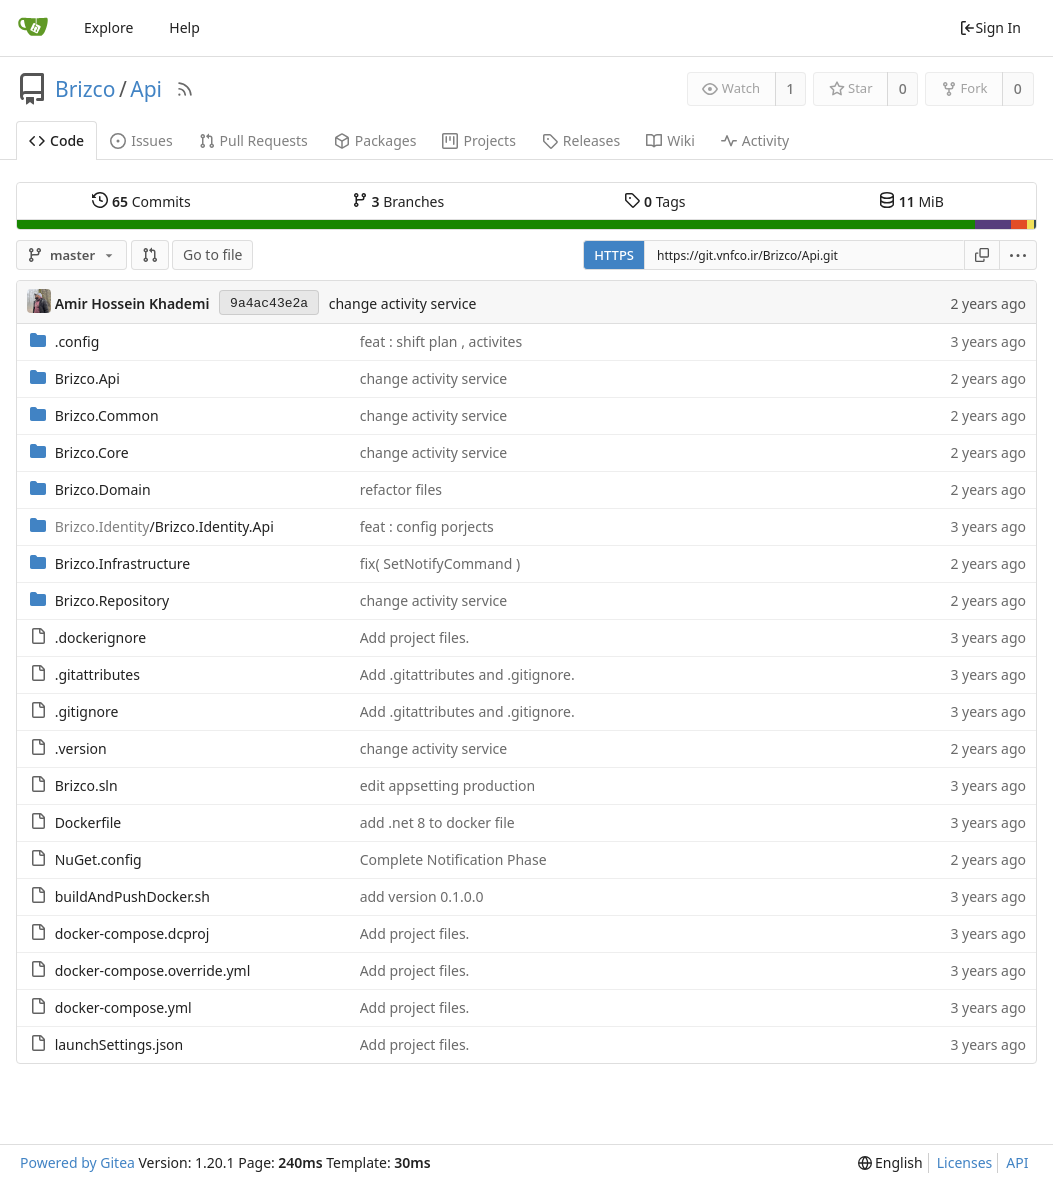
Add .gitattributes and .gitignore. (467, 674)
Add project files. (415, 637)
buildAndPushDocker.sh (132, 896)
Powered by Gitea (77, 1162)
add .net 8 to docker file (437, 822)
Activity (755, 140)
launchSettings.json (119, 1044)
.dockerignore (100, 637)
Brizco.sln (86, 785)
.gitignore (87, 711)
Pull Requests (253, 140)
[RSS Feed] (185, 89)
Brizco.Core (92, 452)
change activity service (403, 303)
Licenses (965, 1162)
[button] (150, 255)
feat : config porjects (427, 526)
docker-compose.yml (123, 1007)
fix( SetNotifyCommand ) (440, 563)
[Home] (33, 28)
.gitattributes (97, 674)
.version (81, 748)
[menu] (1018, 255)
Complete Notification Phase (453, 859)
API (1017, 1162)
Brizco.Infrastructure (123, 563)
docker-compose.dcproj (132, 933)
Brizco (85, 89)
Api (146, 89)
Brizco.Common (107, 415)
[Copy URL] (982, 255)
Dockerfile (88, 822)
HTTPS (614, 255)
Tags (654, 201)
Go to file (212, 254)
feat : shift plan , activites (441, 341)
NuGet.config (98, 859)
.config (77, 341)
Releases (581, 140)
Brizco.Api (87, 378)
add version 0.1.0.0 (422, 896)
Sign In (990, 27)
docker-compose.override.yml (153, 970)
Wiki (670, 140)
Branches (398, 201)
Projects (478, 140)
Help (184, 27)
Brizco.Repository (112, 600)
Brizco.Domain (103, 489)
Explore (108, 27)
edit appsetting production (447, 785)
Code (56, 140)
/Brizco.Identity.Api (164, 526)
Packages (375, 140)
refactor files (401, 489)
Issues (141, 140)
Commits (141, 201)
